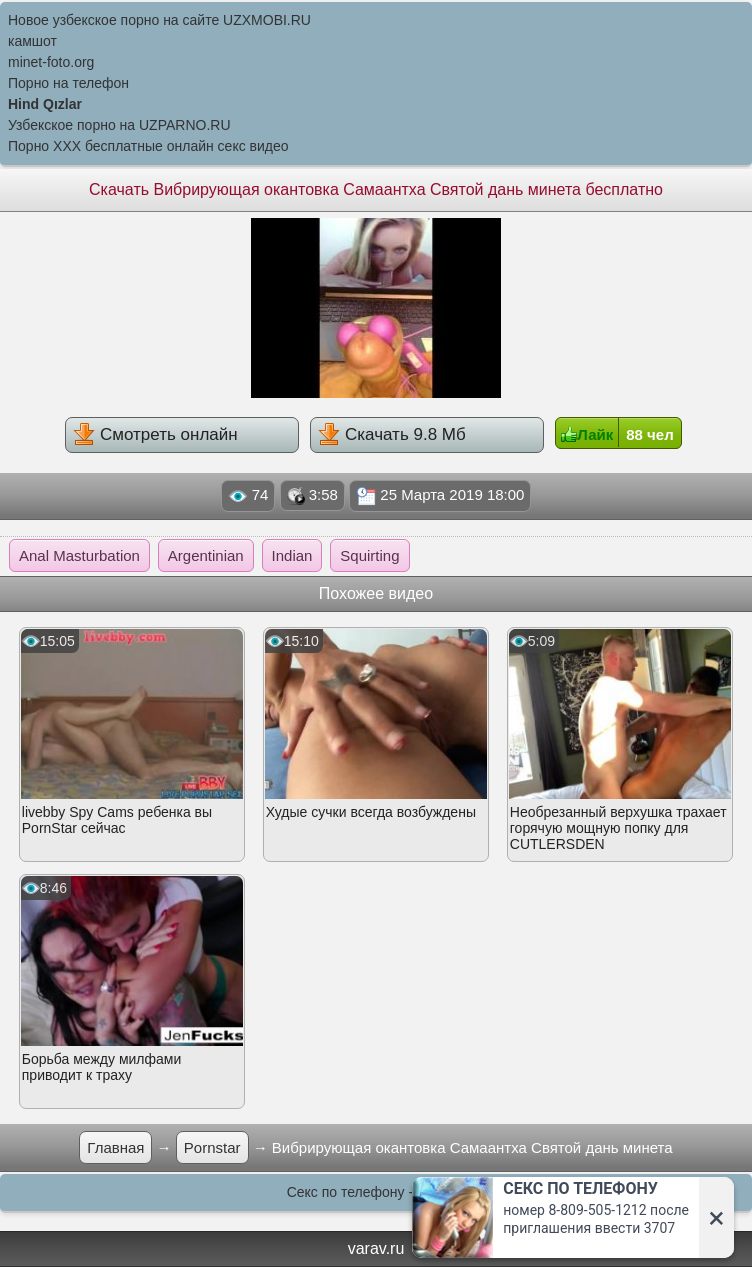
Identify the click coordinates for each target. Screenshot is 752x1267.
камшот (32, 41)
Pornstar (212, 1147)
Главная (115, 1147)
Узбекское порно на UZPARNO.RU (119, 125)
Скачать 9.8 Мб (391, 434)
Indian (292, 555)
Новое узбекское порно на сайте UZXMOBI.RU (159, 20)
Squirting (369, 555)
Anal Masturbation (79, 555)
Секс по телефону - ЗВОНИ (376, 1192)
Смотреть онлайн (155, 434)
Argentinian (206, 555)
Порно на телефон (68, 83)
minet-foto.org (51, 62)
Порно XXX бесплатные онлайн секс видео (148, 146)
